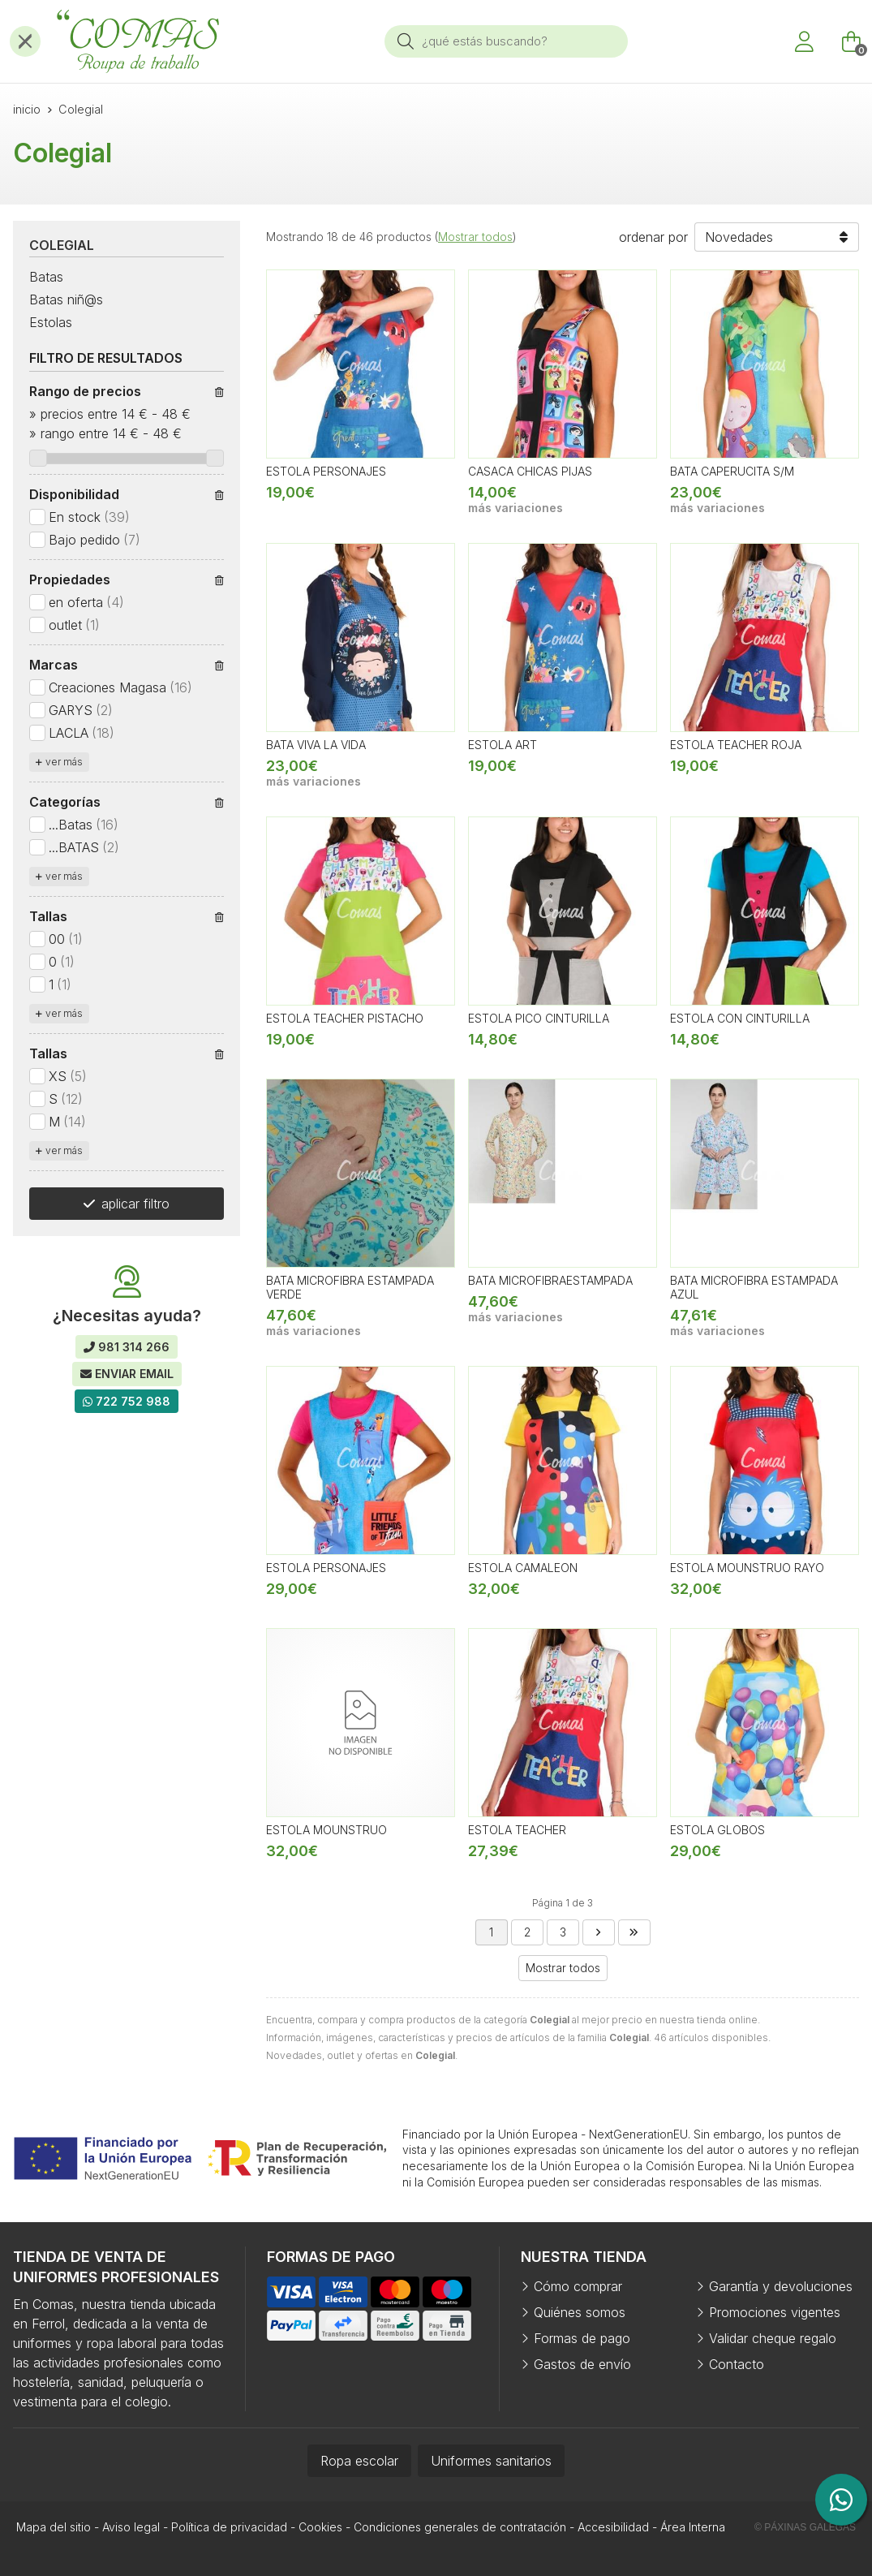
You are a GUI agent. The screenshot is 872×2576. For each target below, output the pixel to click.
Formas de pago (582, 2338)
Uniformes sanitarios (491, 2461)
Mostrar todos (475, 236)
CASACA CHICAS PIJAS (530, 471)
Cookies (320, 2527)
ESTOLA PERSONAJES (326, 471)
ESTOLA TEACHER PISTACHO (344, 1018)
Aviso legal (131, 2527)
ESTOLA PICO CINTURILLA (538, 1018)
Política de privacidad (229, 2527)
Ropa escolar (359, 2461)
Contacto (736, 2364)
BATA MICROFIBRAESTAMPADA (550, 1280)
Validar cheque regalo (772, 2338)
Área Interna (692, 2527)
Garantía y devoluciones (781, 2286)
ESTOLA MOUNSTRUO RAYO (747, 1567)
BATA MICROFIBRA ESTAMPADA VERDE (350, 1287)
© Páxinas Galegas (805, 2527)
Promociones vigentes (774, 2312)
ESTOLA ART (502, 745)
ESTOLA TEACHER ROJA (735, 745)
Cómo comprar (578, 2286)
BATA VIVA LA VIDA (316, 745)
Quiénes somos (579, 2312)
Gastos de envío (582, 2364)
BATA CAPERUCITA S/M (732, 471)
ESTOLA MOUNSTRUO (326, 1830)
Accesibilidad (613, 2527)
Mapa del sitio (53, 2527)
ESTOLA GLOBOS (717, 1830)
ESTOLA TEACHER (517, 1830)
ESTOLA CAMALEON (523, 1567)
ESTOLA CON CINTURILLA (740, 1018)
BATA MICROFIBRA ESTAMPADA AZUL (754, 1287)
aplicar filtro (135, 1203)
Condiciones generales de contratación (460, 2527)
